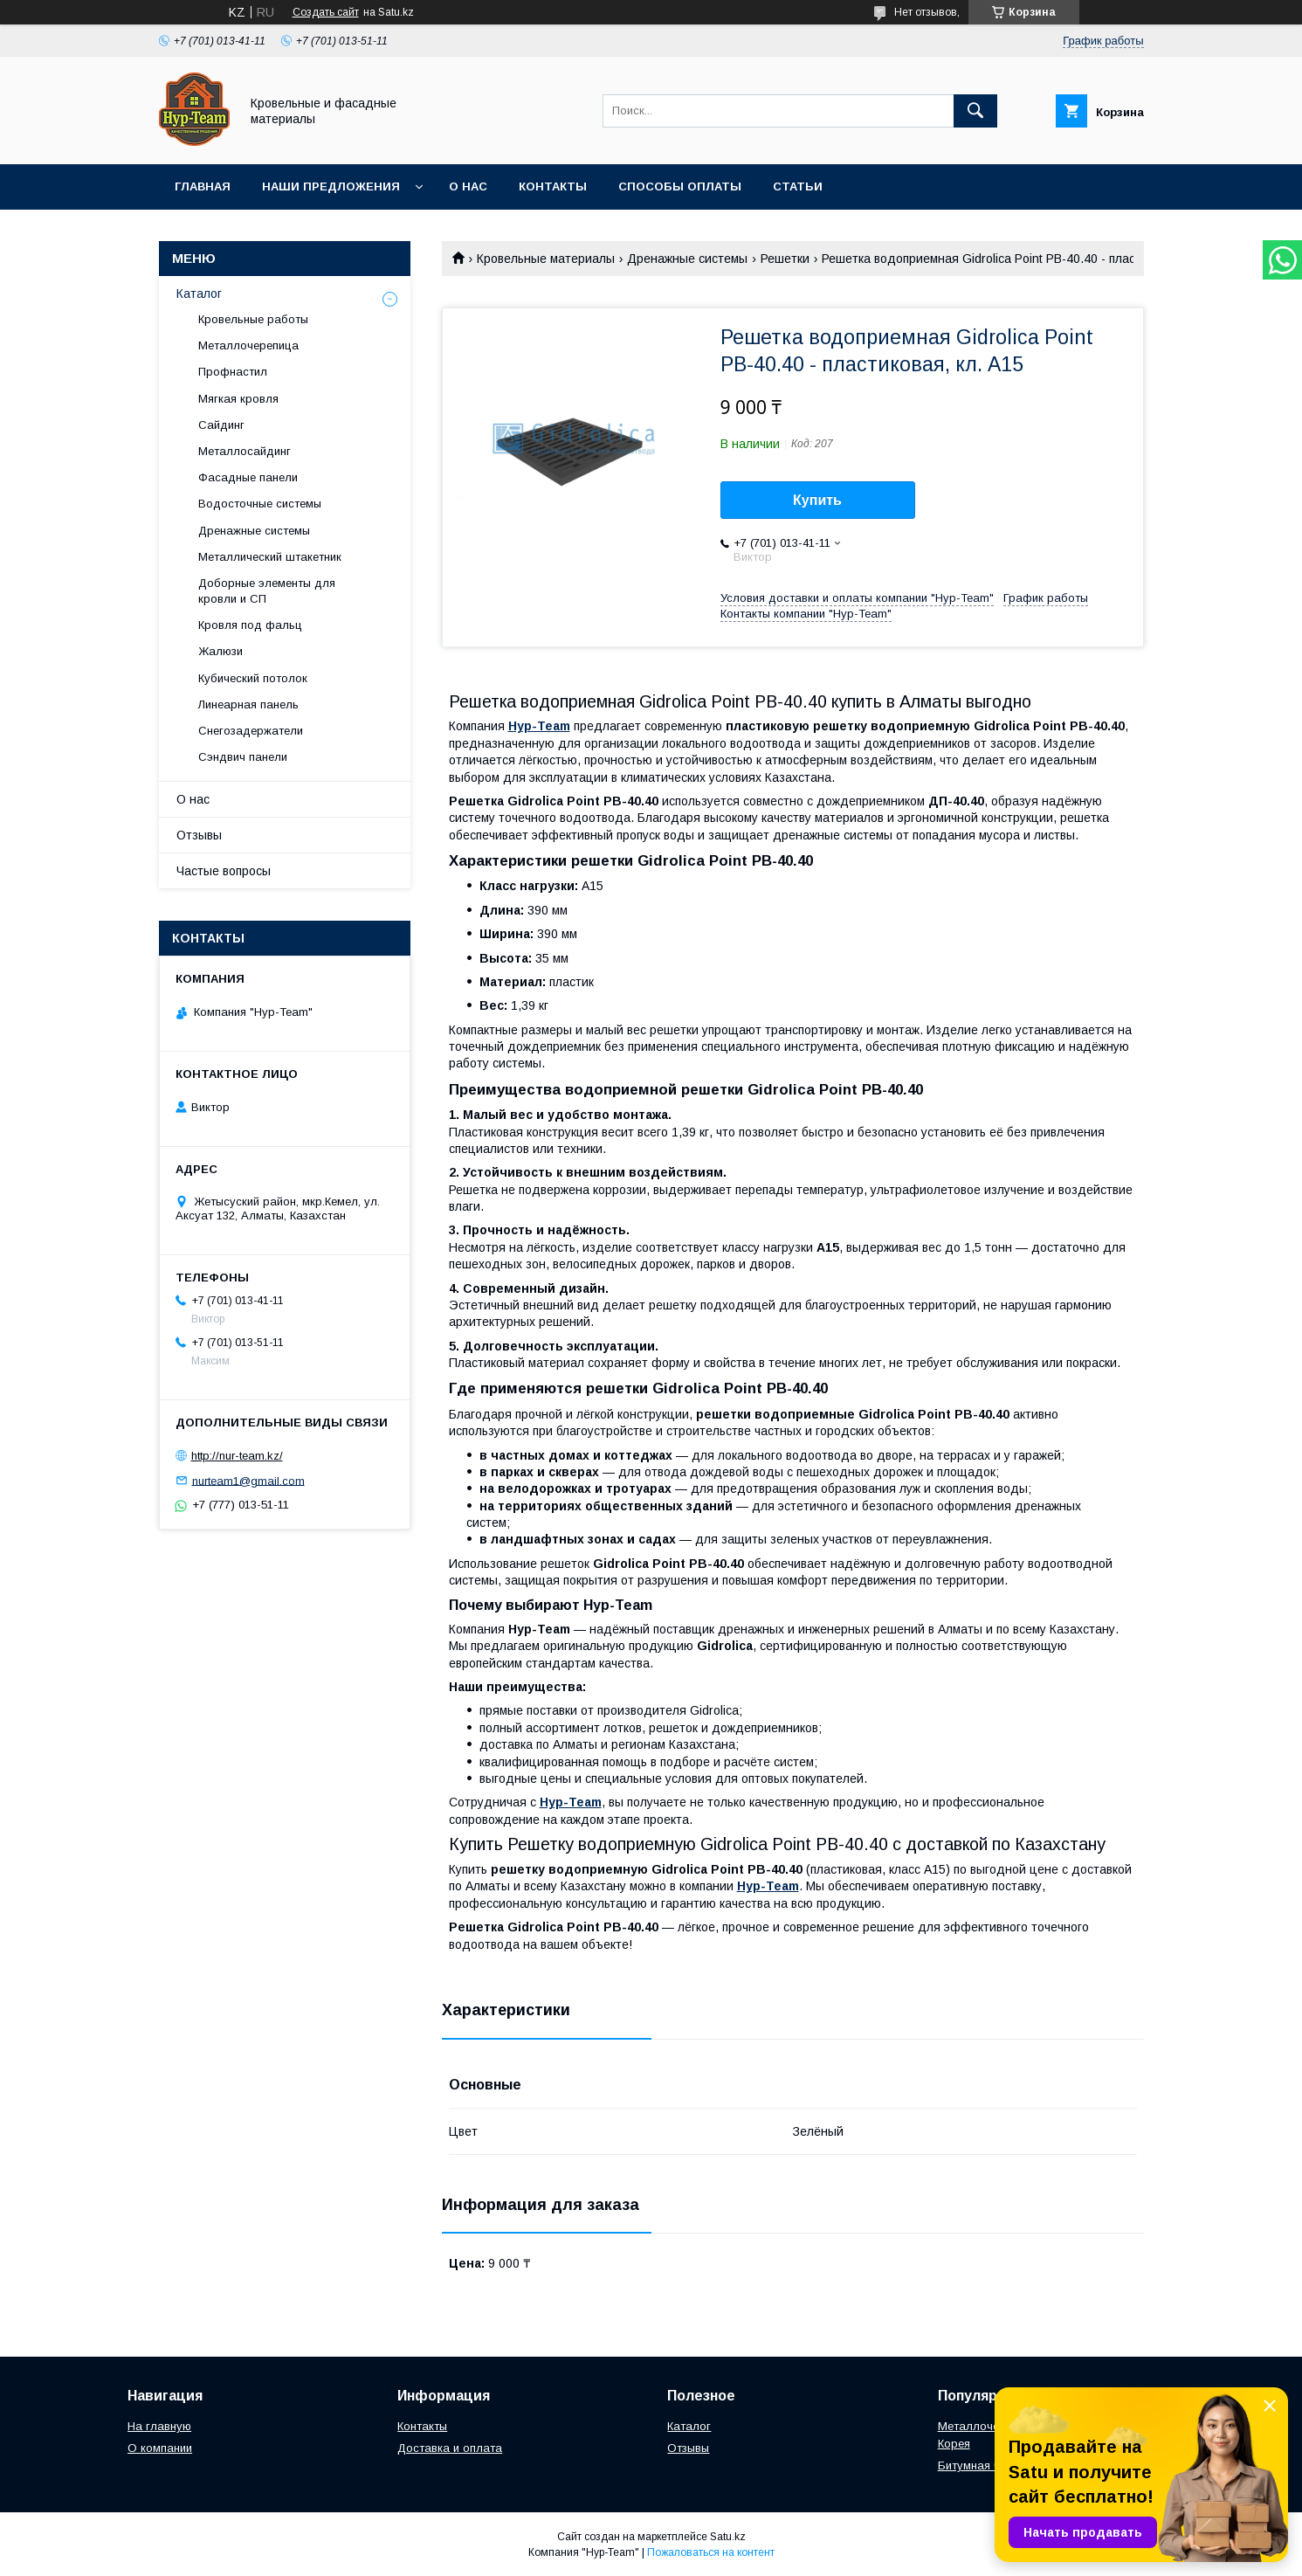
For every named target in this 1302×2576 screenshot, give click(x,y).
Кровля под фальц (250, 625)
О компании (159, 2448)
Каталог (199, 293)
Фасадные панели (248, 477)
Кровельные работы (253, 319)
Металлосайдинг (244, 451)
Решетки (785, 259)
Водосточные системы (259, 503)
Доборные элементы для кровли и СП (266, 591)
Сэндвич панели (242, 756)
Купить (817, 500)
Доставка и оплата (449, 2448)
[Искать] (975, 111)
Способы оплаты (679, 186)
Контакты (553, 186)
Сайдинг (221, 425)
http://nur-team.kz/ (237, 1455)
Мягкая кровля (238, 398)
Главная (203, 186)
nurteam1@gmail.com (248, 1480)
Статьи (798, 186)
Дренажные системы (687, 259)
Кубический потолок (252, 678)
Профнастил (232, 371)
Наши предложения (331, 186)
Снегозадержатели (250, 730)
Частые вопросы (223, 871)
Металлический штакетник (269, 556)
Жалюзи (220, 651)
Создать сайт (326, 12)
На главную (159, 2426)
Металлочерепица (248, 345)
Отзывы (199, 835)
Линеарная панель (248, 704)
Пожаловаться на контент (711, 2552)
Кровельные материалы (546, 259)
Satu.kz (728, 2537)
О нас (468, 186)
